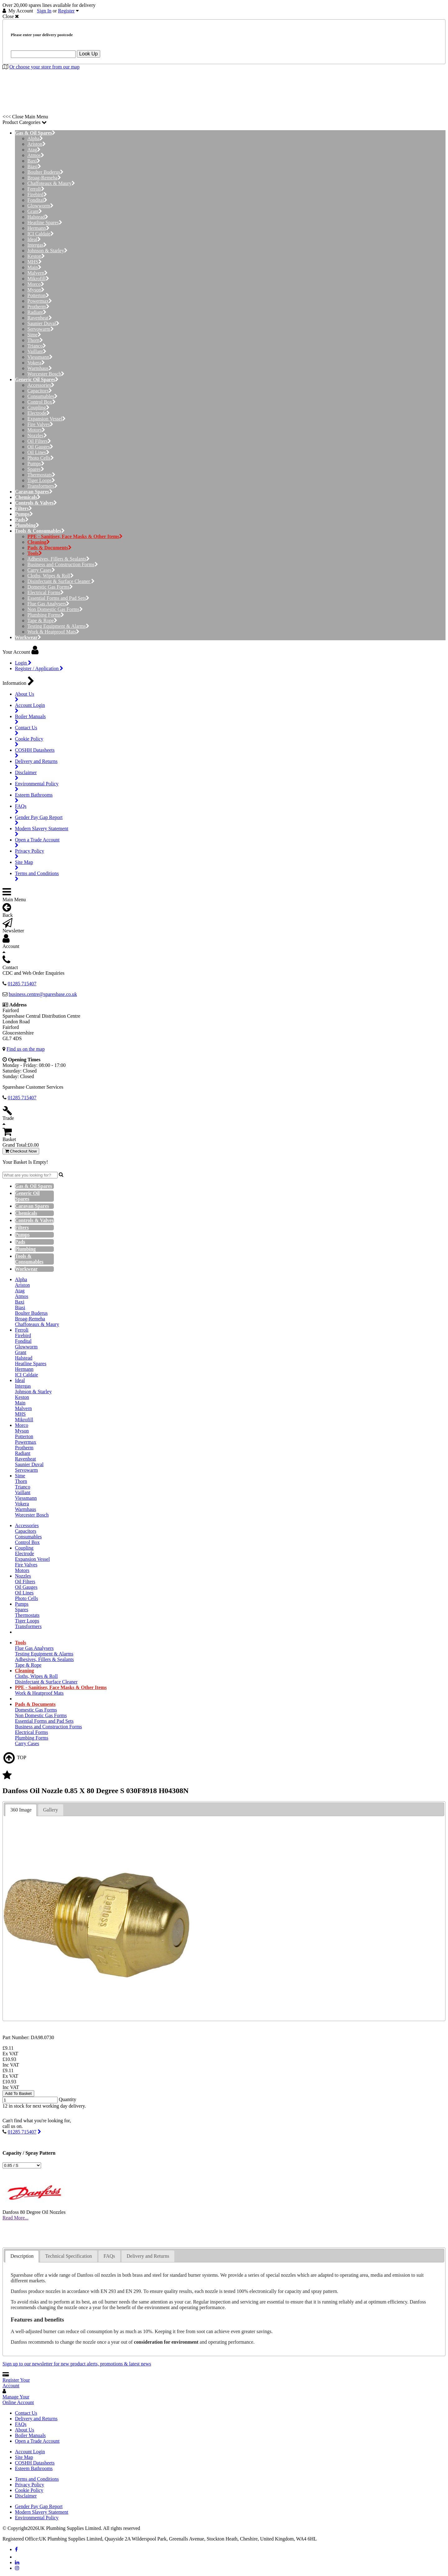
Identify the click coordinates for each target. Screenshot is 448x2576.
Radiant (36, 312)
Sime (34, 334)
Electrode (38, 413)
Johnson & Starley (47, 250)
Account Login (30, 2451)
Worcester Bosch (45, 373)
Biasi (34, 166)
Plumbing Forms (45, 615)
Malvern (37, 273)
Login (23, 662)
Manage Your (18, 2399)
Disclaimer (26, 2495)
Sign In (44, 10)
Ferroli (35, 189)
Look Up (88, 53)
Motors (36, 430)
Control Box (41, 402)
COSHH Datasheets (35, 2462)
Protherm (38, 306)
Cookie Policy (29, 2490)
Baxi (33, 160)
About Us (24, 2429)
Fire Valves (40, 424)
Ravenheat (39, 317)
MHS (34, 261)
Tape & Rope (42, 620)
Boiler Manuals (30, 2435)
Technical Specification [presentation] (68, 2256)
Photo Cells (40, 458)
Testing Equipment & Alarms (58, 626)
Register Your (16, 2382)
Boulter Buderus (45, 172)
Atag (33, 149)
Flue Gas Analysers (48, 603)
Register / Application (39, 668)
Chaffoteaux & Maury (51, 183)
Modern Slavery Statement (41, 2512)
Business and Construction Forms (62, 564)
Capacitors (39, 390)
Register (66, 10)
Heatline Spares (44, 222)
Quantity (67, 2099)
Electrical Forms (45, 592)
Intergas (37, 245)
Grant (34, 211)
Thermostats (41, 474)
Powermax (39, 301)
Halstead (37, 217)
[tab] (21, 1810)
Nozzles (37, 435)
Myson (35, 289)
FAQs (20, 2424)
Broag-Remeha (44, 177)
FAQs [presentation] (109, 2256)
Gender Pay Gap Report (39, 2506)
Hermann (38, 228)
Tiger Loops (41, 480)
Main (34, 267)
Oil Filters (39, 441)
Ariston (36, 144)
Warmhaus (39, 368)
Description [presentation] (22, 2256)
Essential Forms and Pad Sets (58, 598)
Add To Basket (18, 2093)
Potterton (38, 295)
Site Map (24, 2457)
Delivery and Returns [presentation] (148, 2256)
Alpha (35, 138)
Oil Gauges (40, 446)
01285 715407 (22, 2131)
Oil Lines (38, 452)
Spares (35, 469)
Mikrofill (38, 278)
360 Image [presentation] (20, 1809)
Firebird (37, 194)
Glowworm (40, 205)
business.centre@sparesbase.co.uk (43, 994)
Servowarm (40, 329)
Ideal (34, 239)
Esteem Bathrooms (34, 2468)
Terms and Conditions (37, 2479)
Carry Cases (41, 570)
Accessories (40, 385)
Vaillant (36, 351)
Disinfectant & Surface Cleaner (61, 581)
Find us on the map (26, 1049)
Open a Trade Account (37, 2441)
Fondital (37, 200)
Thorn (35, 340)
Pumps (35, 463)
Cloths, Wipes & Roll (50, 575)
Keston (36, 256)
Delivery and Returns (36, 2418)
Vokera (36, 362)
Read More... (15, 2217)
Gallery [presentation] (50, 1809)
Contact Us (26, 2413)
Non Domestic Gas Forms (55, 609)
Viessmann (40, 357)
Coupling (38, 407)
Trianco (36, 345)
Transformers (42, 486)
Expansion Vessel (46, 418)
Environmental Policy (36, 2517)
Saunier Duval (43, 323)
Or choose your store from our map (44, 66)
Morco (35, 284)
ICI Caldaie (40, 233)
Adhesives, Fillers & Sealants (58, 558)
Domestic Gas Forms (50, 587)
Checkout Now (21, 1151)
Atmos (35, 155)
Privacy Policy (29, 2484)
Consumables (42, 396)
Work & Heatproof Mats (53, 631)
